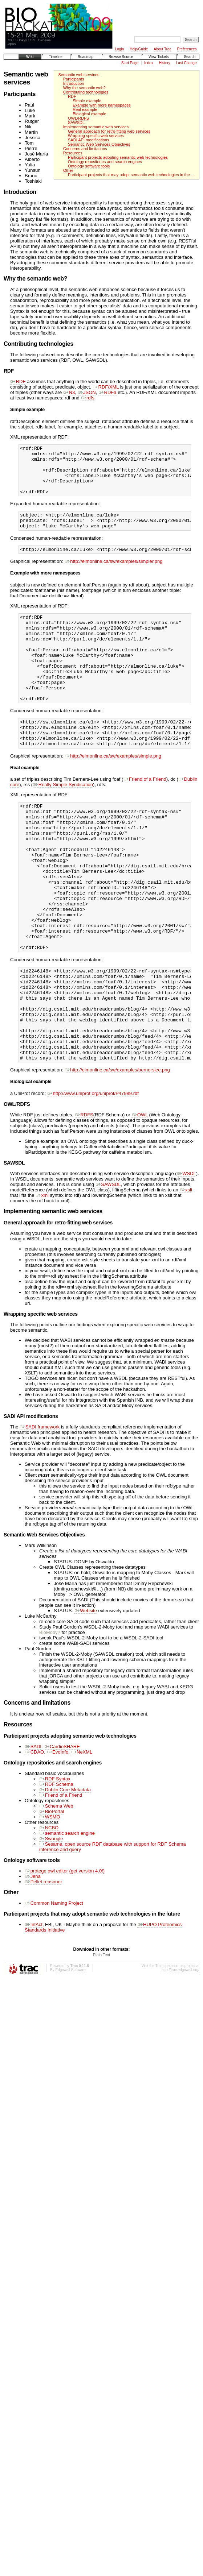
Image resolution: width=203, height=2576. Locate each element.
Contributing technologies (86, 92)
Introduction (73, 83)
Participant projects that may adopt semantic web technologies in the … (131, 175)
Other (68, 170)
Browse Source (121, 57)
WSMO (49, 1901)
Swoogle (51, 1923)
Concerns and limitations (85, 148)
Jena (33, 1961)
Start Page (129, 63)
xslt (185, 1274)
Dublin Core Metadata (65, 1874)
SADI (33, 1831)
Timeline (55, 57)
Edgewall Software (70, 2055)
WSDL (186, 1258)
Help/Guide (139, 49)
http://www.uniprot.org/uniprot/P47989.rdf (93, 1178)
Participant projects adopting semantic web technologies (118, 157)
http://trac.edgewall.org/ (180, 2055)
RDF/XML (106, 387)
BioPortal (51, 1896)
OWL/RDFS (78, 118)
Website (85, 1695)
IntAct (33, 2009)
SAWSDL (76, 122)
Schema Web (56, 1890)
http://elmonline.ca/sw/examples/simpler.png (114, 575)
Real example (85, 109)
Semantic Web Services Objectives (99, 144)
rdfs (87, 398)
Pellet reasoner (43, 1966)
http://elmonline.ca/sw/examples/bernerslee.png (117, 1154)
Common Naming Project (54, 1988)
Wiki (29, 57)
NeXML (81, 1836)
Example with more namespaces (102, 105)
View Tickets (159, 57)
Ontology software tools (89, 166)
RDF (72, 96)
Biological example (89, 114)
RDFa (107, 392)
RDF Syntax (54, 1863)
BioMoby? (49, 1717)
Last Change (186, 63)
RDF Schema (56, 1869)
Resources (72, 153)
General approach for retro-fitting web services (109, 131)
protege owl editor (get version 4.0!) (65, 1955)
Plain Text (101, 2039)
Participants (73, 79)
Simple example (87, 101)
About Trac (162, 49)
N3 (69, 392)
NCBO (48, 1912)
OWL (139, 1199)
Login (119, 49)
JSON (86, 392)
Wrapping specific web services (96, 135)
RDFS (84, 1199)
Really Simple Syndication (63, 821)
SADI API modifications (88, 140)
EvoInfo (57, 1836)
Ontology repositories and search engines (105, 161)
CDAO (34, 1836)
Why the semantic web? (84, 88)
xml (42, 1280)
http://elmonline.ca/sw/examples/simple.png (113, 793)
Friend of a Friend (144, 816)
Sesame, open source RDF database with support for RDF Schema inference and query (112, 1931)
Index (148, 63)
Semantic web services (78, 74)
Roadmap (85, 57)
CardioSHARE (62, 1831)
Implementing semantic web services (96, 127)
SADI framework (40, 1511)
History (164, 63)
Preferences (187, 49)
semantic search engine (67, 1918)
